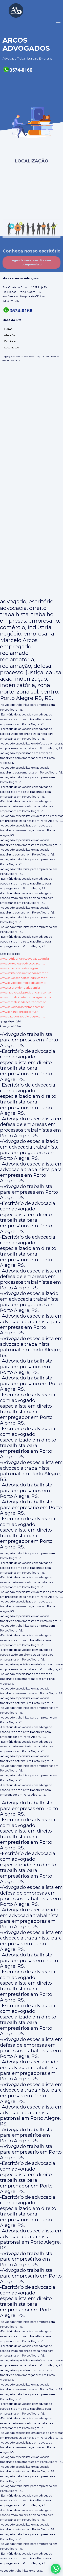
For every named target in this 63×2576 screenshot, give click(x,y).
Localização (11, 347)
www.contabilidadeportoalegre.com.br (26, 997)
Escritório (9, 341)
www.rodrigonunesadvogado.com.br (24, 958)
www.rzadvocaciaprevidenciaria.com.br (26, 992)
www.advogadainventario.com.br (22, 1007)
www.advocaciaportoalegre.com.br (23, 968)
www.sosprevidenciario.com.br (20, 987)
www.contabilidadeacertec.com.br (23, 1002)
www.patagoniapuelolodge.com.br (23, 1016)
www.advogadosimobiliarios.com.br (23, 982)
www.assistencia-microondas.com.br (24, 973)
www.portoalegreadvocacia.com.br (23, 963)
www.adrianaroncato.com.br (19, 1011)
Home (7, 328)
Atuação (9, 335)
